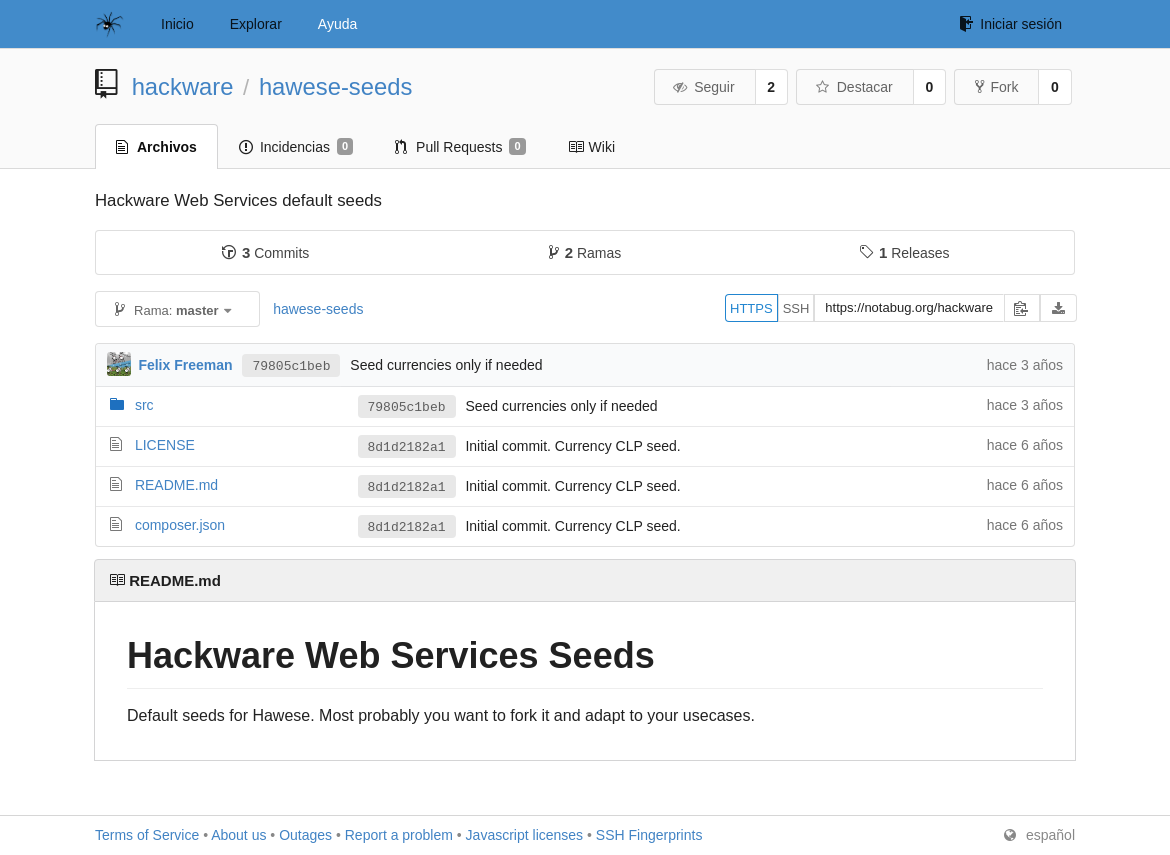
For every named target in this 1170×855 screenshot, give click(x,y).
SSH (796, 308)
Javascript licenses (525, 835)
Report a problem (399, 835)
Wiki (591, 147)
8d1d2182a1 (407, 447)
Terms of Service (147, 835)
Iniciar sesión (1010, 24)
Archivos (156, 147)
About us (238, 835)
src (144, 405)
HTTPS (751, 308)
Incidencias (296, 147)
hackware (183, 86)
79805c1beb (291, 365)
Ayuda (337, 24)
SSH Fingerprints (649, 835)
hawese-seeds (335, 86)
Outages (305, 835)
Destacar (853, 87)
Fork (996, 87)
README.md (176, 485)
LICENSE (165, 445)
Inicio (177, 24)
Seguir (703, 87)
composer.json (180, 525)
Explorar (256, 24)
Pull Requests (460, 147)
